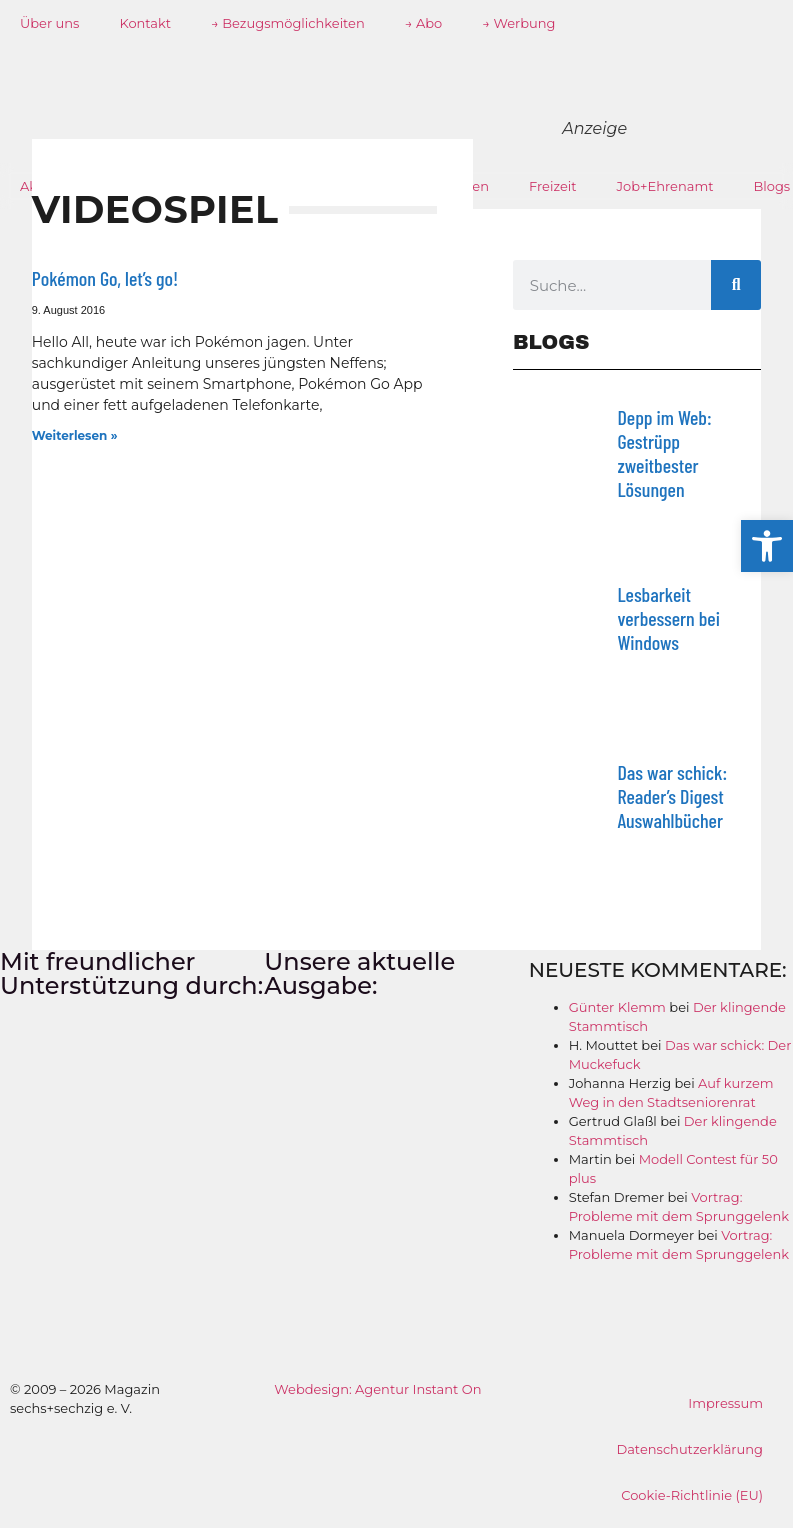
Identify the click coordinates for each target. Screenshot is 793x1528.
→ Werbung (518, 23)
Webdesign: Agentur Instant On (377, 1389)
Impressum (725, 1403)
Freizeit (553, 186)
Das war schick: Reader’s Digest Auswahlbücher (672, 796)
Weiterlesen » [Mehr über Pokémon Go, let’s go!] (75, 435)
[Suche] (736, 285)
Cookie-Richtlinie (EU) (692, 1495)
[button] (767, 546)
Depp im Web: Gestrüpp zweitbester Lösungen (664, 453)
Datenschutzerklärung (689, 1449)
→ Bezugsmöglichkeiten (288, 23)
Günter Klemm (617, 1007)
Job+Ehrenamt (665, 186)
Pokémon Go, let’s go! (105, 278)
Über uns (49, 23)
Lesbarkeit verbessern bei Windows (668, 618)
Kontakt (145, 23)
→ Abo (424, 23)
